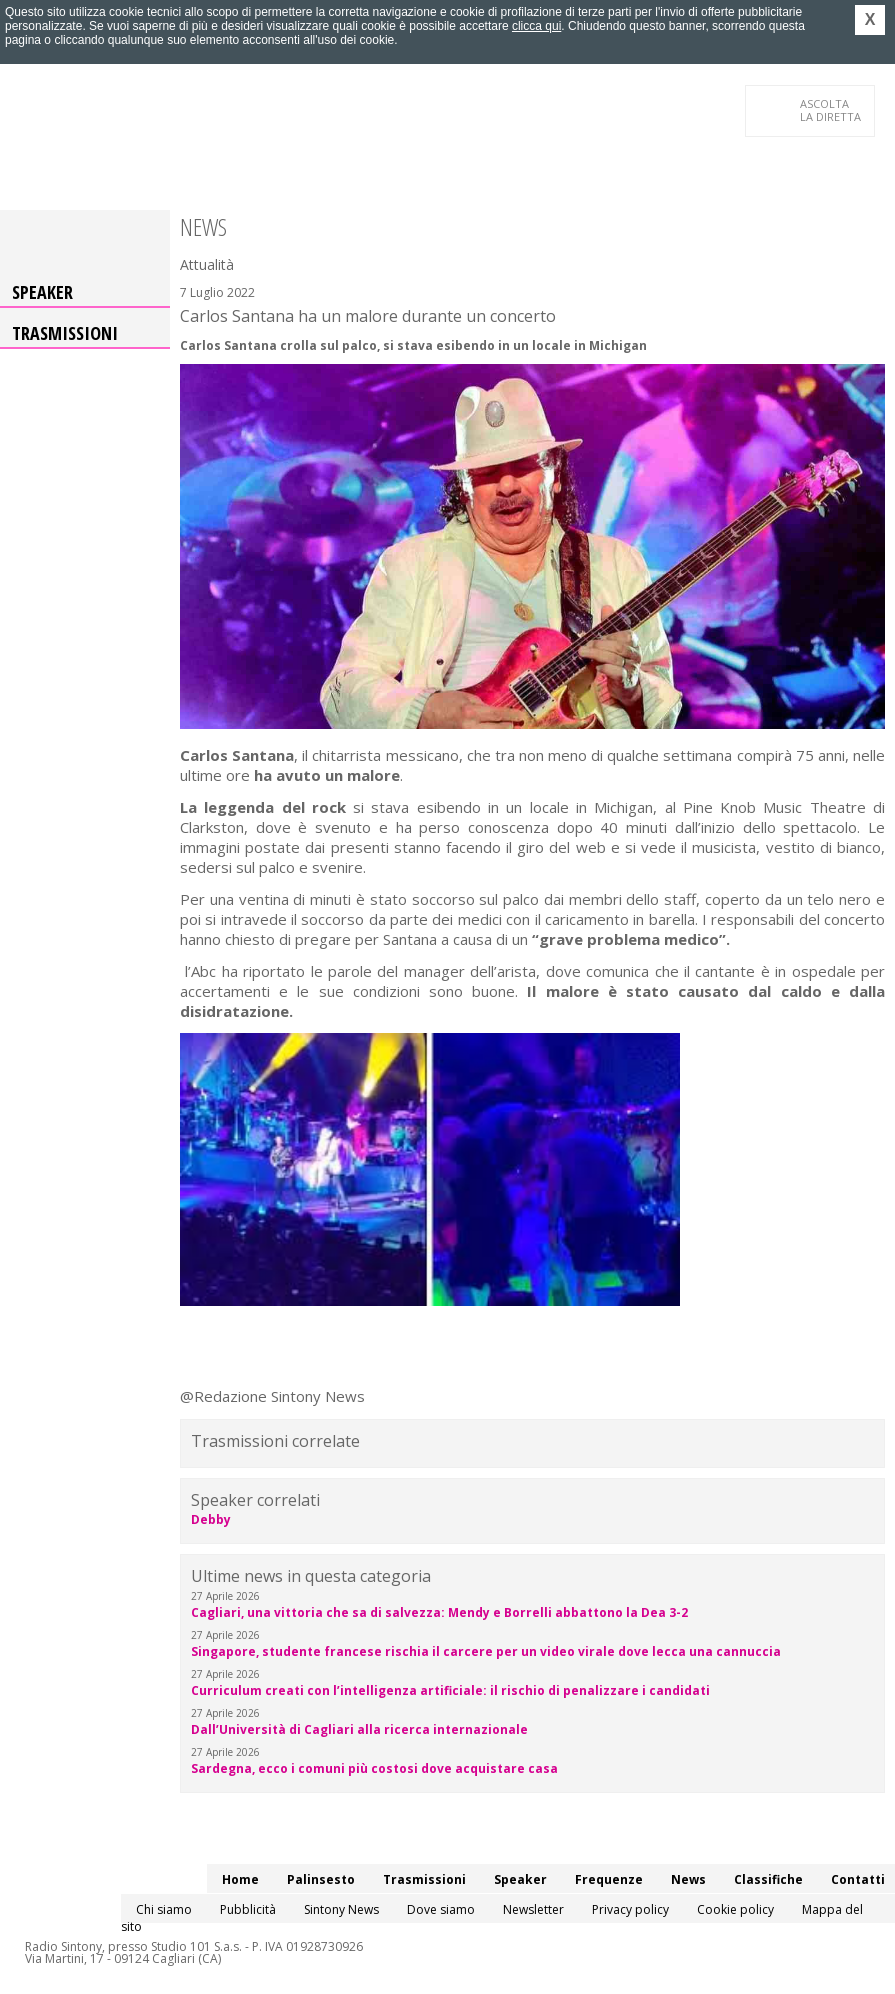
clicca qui (536, 26)
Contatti (858, 1879)
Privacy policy (630, 1909)
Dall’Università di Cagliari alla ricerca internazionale (359, 1729)
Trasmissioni (65, 333)
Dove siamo (441, 1909)
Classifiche (768, 1879)
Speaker (42, 292)
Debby (211, 1519)
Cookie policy (735, 1909)
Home (240, 1879)
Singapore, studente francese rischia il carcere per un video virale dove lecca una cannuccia (486, 1651)
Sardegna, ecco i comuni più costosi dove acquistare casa (374, 1768)
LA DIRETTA (831, 110)
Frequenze (609, 1879)
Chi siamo (164, 1909)
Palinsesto (321, 1879)
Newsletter (533, 1909)
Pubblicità (248, 1909)
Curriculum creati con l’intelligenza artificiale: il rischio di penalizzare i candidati (450, 1690)
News (688, 1879)
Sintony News (341, 1909)
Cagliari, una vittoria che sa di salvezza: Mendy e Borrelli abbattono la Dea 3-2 (439, 1612)
